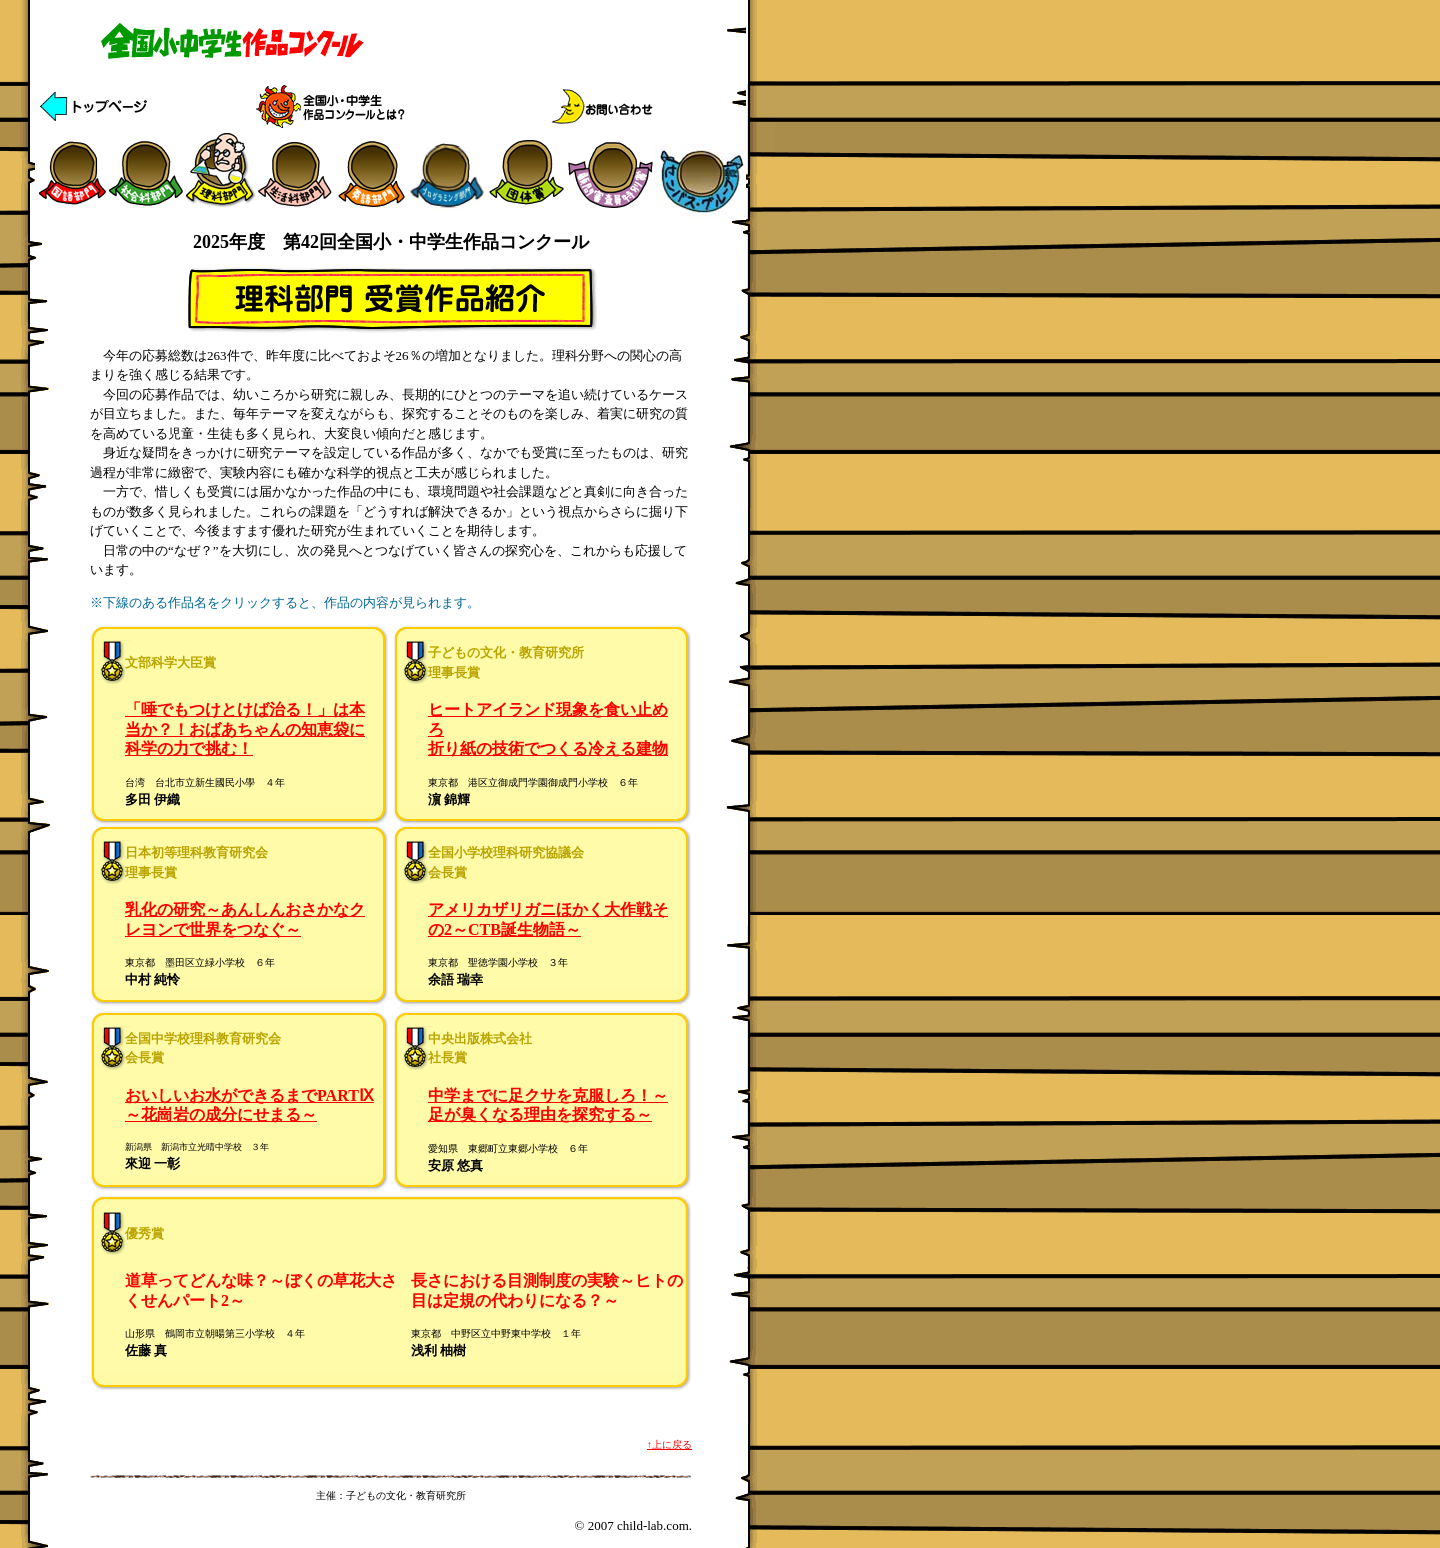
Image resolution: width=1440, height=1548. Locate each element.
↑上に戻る (669, 1444)
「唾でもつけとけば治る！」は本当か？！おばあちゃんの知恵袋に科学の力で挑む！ (245, 729)
